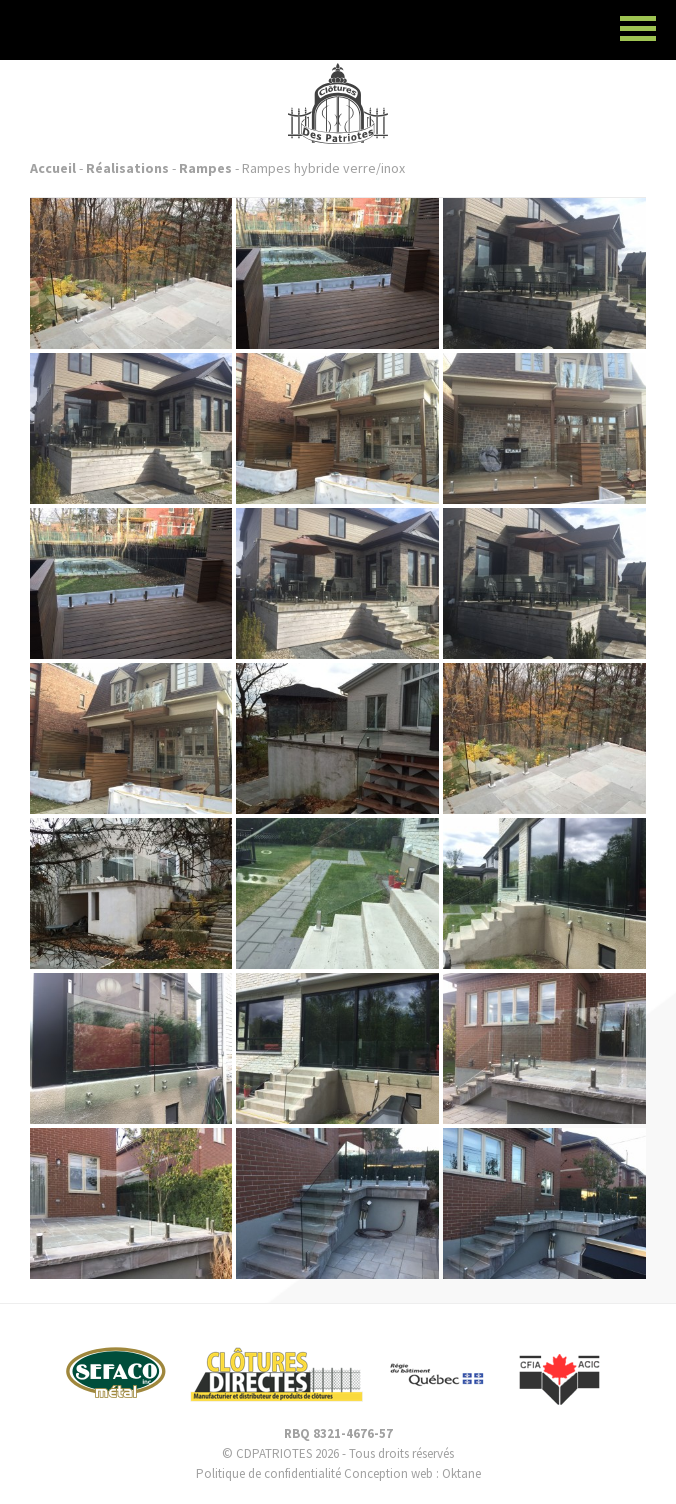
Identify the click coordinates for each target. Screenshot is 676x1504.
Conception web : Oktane (412, 1473)
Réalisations (127, 168)
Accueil (53, 168)
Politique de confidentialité (268, 1473)
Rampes (205, 168)
